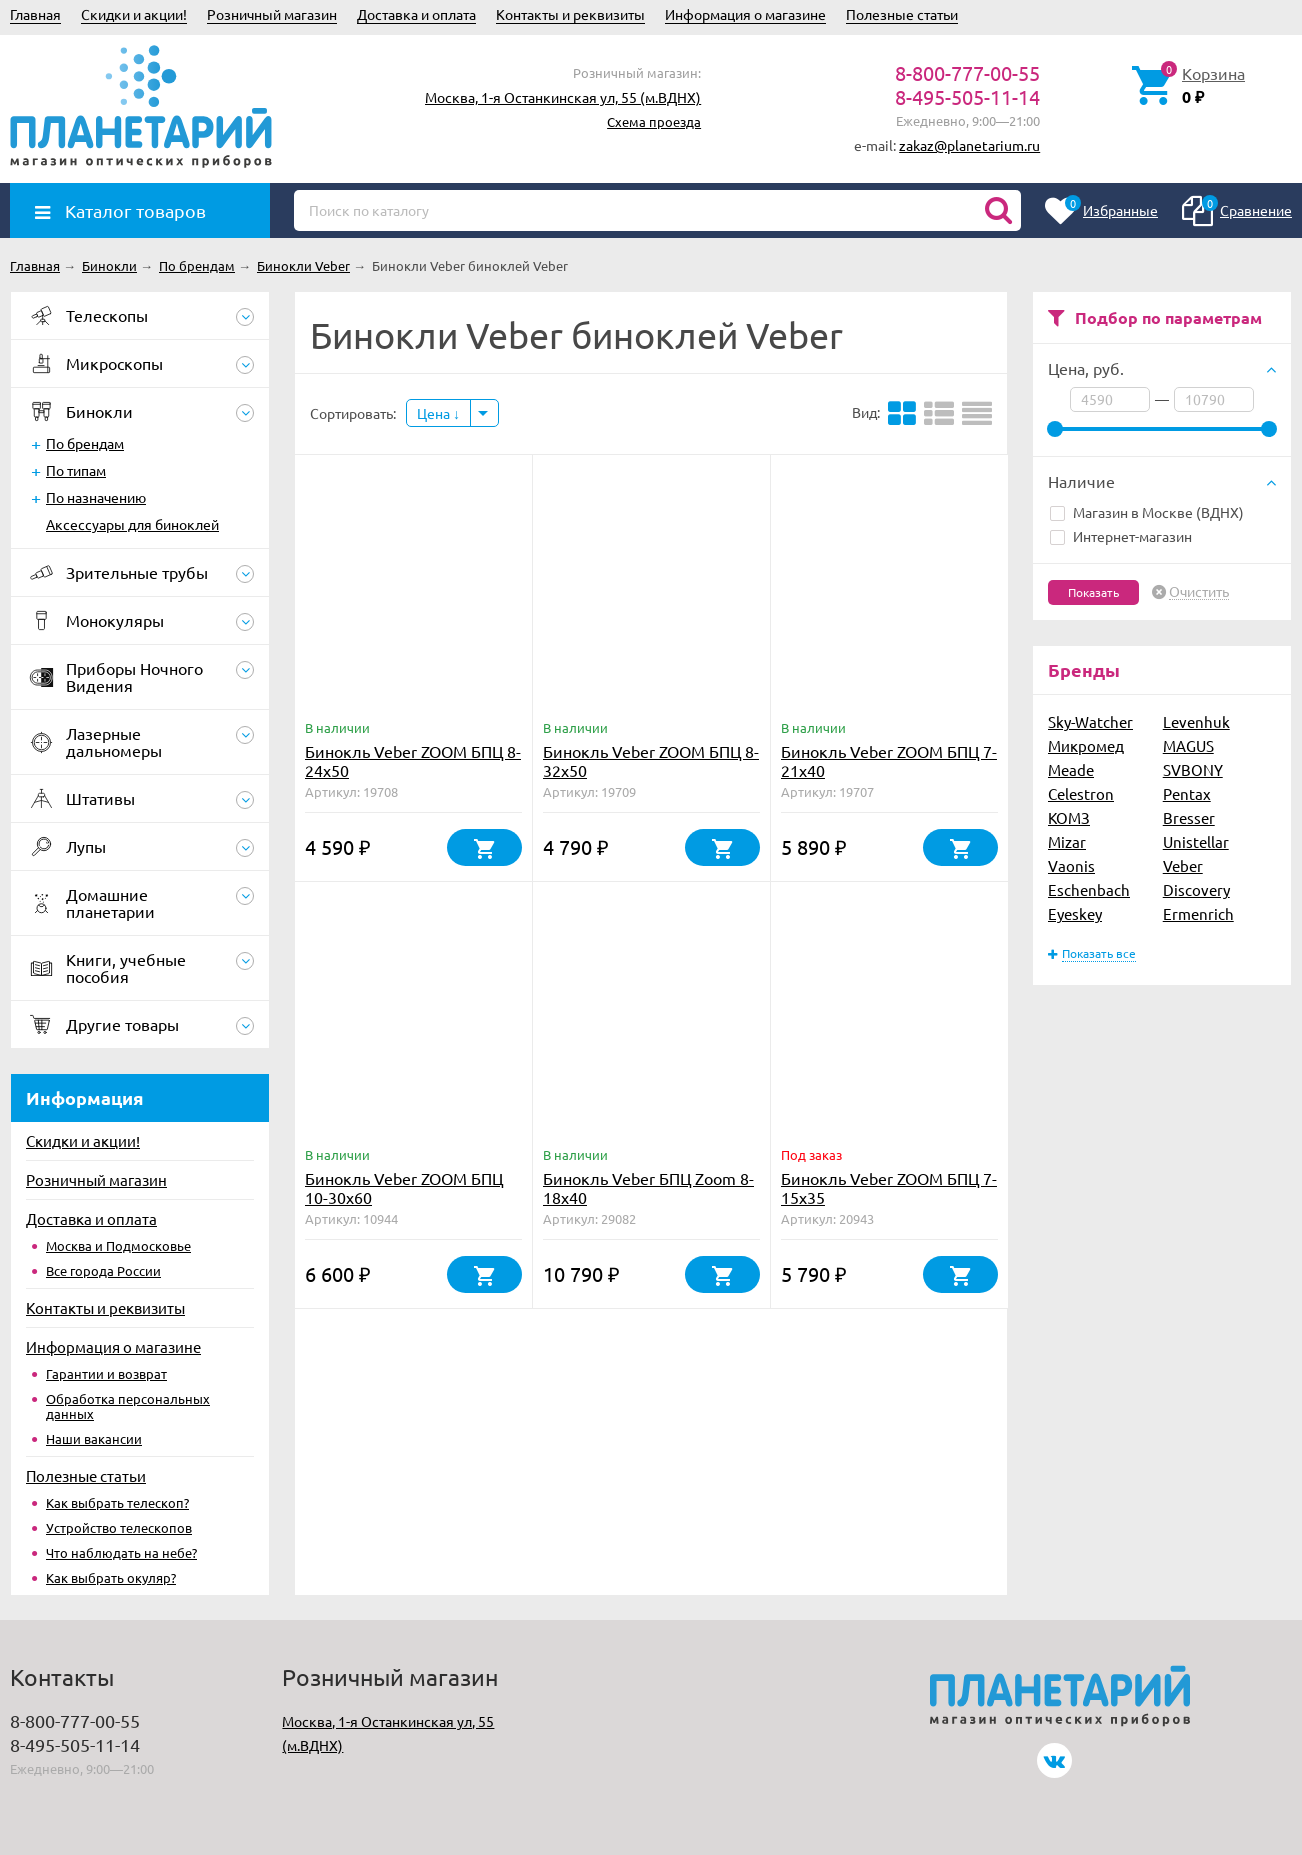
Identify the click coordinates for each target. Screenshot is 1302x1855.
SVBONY (1193, 769)
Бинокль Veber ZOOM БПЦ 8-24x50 (413, 760)
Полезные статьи (902, 14)
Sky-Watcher (1090, 721)
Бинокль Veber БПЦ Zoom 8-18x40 (648, 1187)
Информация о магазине (745, 14)
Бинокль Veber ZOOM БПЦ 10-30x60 (404, 1187)
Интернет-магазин (1121, 536)
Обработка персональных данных (128, 1406)
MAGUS (1188, 745)
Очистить (1199, 592)
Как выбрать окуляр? (111, 1577)
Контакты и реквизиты (570, 14)
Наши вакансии (94, 1438)
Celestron (1081, 793)
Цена (438, 413)
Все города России (103, 1270)
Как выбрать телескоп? (117, 1502)
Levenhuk (1196, 721)
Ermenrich (1198, 913)
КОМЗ (1069, 817)
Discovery (1196, 889)
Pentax (1187, 793)
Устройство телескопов (119, 1527)
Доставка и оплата (416, 14)
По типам (76, 470)
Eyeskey (1075, 913)
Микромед (1086, 745)
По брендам (85, 443)
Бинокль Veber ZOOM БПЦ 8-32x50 (651, 760)
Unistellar (1196, 841)
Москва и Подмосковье (118, 1245)
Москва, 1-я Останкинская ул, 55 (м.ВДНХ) (563, 97)
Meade (1071, 769)
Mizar (1067, 841)
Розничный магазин (272, 14)
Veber (1183, 865)
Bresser (1189, 817)
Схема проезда (654, 121)
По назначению (96, 497)
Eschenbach (1089, 889)
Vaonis (1071, 865)
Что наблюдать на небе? (121, 1552)
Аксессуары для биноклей (132, 524)
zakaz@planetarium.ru (969, 145)
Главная (35, 14)
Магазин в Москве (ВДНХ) (1147, 512)
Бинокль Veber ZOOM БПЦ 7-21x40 (889, 760)
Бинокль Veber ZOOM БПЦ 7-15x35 (889, 1187)
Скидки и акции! (134, 14)
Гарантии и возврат (106, 1373)
